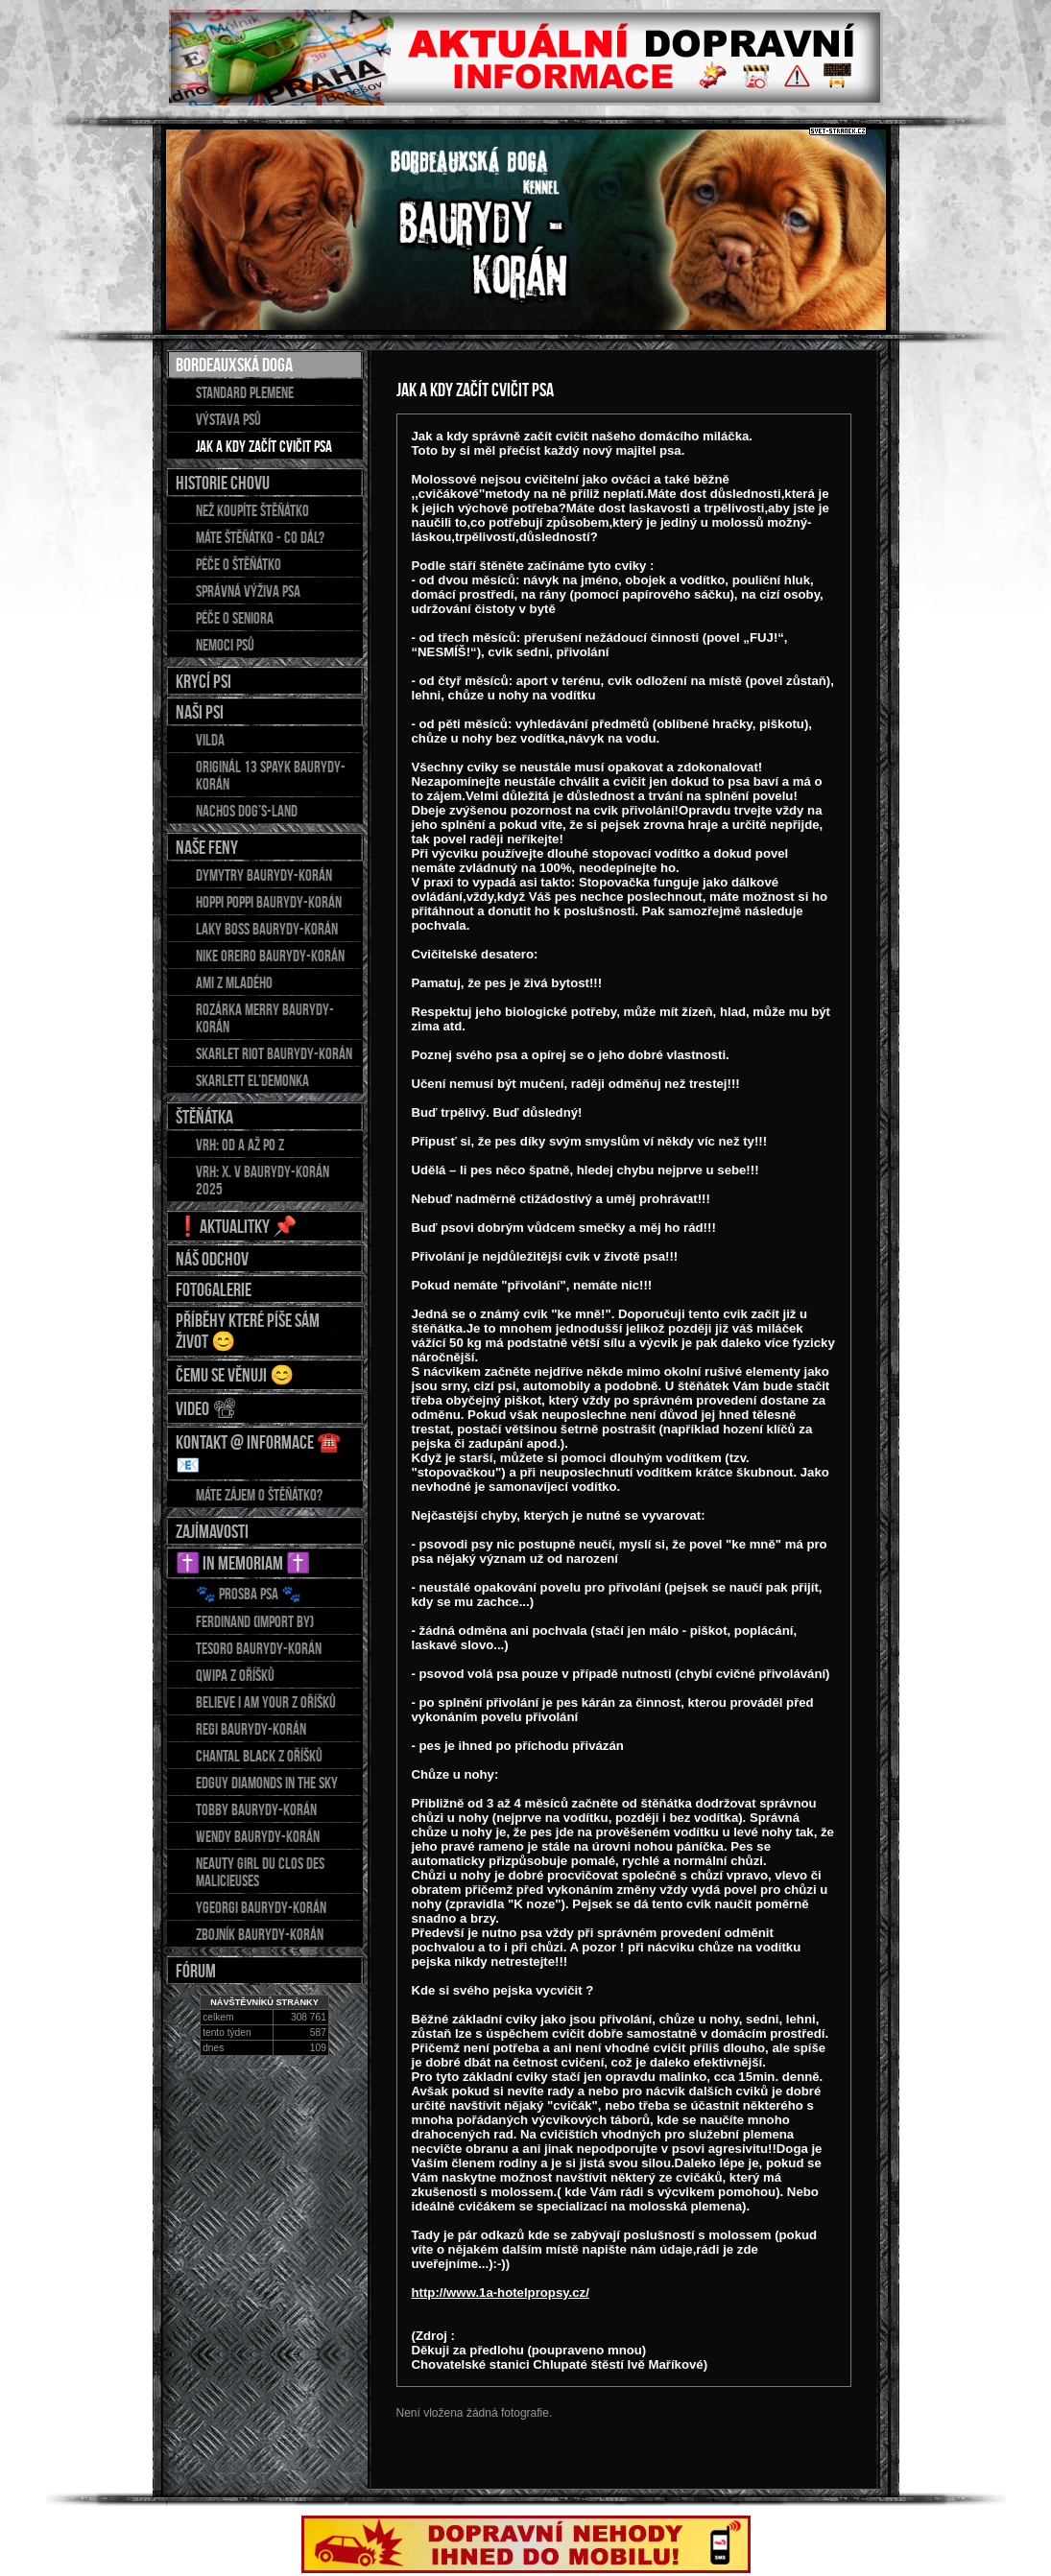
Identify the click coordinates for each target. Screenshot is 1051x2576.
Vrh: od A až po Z (240, 1144)
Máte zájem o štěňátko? (259, 1494)
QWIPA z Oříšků (235, 1675)
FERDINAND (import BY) (255, 1621)
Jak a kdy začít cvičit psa (264, 446)
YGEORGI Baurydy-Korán (261, 1907)
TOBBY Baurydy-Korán (256, 1809)
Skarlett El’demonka (252, 1080)
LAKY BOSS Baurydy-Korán (267, 928)
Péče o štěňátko (238, 564)
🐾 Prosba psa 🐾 (248, 1593)
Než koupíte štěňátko (252, 510)
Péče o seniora (235, 617)
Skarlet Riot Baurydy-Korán (274, 1053)
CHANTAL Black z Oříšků (259, 1755)
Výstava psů (228, 419)
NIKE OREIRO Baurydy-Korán (270, 955)
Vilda (210, 739)
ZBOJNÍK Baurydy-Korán (259, 1934)
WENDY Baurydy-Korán (258, 1836)
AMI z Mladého (234, 982)
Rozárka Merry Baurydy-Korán (265, 1018)
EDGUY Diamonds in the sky (267, 1782)
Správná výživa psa (248, 591)
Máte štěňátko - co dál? (260, 537)
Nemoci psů (225, 644)
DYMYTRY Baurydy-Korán (264, 875)
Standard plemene (245, 392)
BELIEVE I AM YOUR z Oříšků (266, 1702)
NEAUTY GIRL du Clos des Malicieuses (260, 1872)
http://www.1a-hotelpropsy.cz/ (500, 2292)
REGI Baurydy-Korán (251, 1728)
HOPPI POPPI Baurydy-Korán (269, 901)
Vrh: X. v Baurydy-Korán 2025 (262, 1180)
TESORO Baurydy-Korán (259, 1648)
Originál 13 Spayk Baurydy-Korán (271, 775)
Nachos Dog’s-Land (247, 810)
